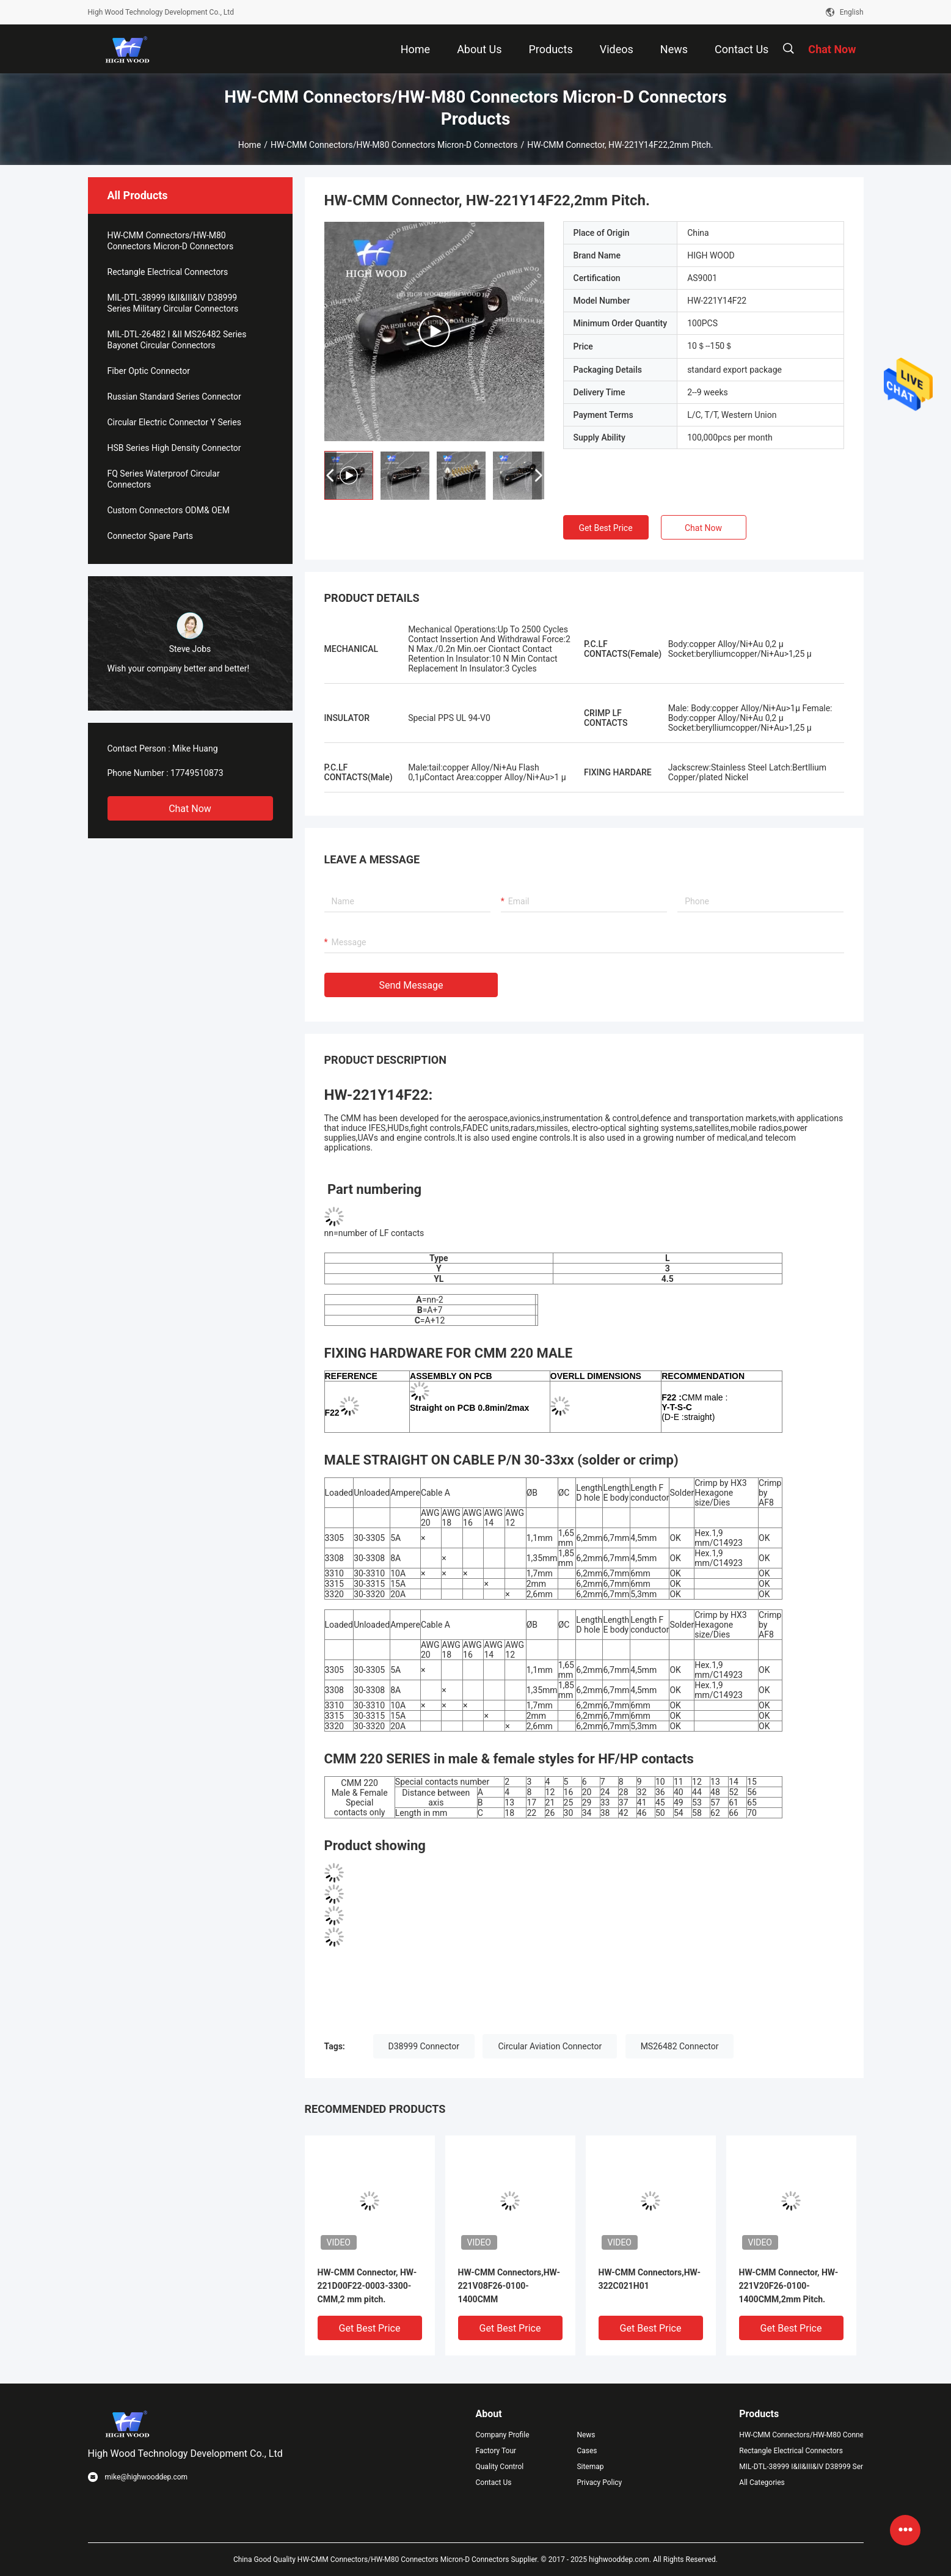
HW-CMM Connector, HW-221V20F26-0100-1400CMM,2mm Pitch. (789, 2285)
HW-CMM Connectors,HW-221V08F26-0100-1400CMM (509, 2285)
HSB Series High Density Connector (174, 448)
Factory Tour (496, 2450)
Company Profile (503, 2435)
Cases (587, 2450)
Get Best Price (605, 528)
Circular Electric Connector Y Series (174, 422)
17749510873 (197, 773)
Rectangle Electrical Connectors (167, 272)
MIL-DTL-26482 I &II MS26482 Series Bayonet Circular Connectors (177, 339)
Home (249, 145)
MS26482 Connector (680, 2046)
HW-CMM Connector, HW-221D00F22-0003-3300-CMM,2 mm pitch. (367, 2285)
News (586, 2435)
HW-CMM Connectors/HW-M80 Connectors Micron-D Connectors (394, 145)
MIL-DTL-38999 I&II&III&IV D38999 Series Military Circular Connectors (173, 303)
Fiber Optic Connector (148, 371)
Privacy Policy (599, 2482)
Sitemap (590, 2466)
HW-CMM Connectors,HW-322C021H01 (650, 2279)
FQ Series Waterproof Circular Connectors (163, 479)
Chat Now (190, 808)
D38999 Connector (423, 2046)
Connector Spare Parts (150, 536)
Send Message (411, 985)
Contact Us (494, 2482)
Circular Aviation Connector (550, 2046)
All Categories (761, 2482)
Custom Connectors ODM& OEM (168, 510)
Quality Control (500, 2466)
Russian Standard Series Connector (174, 396)
